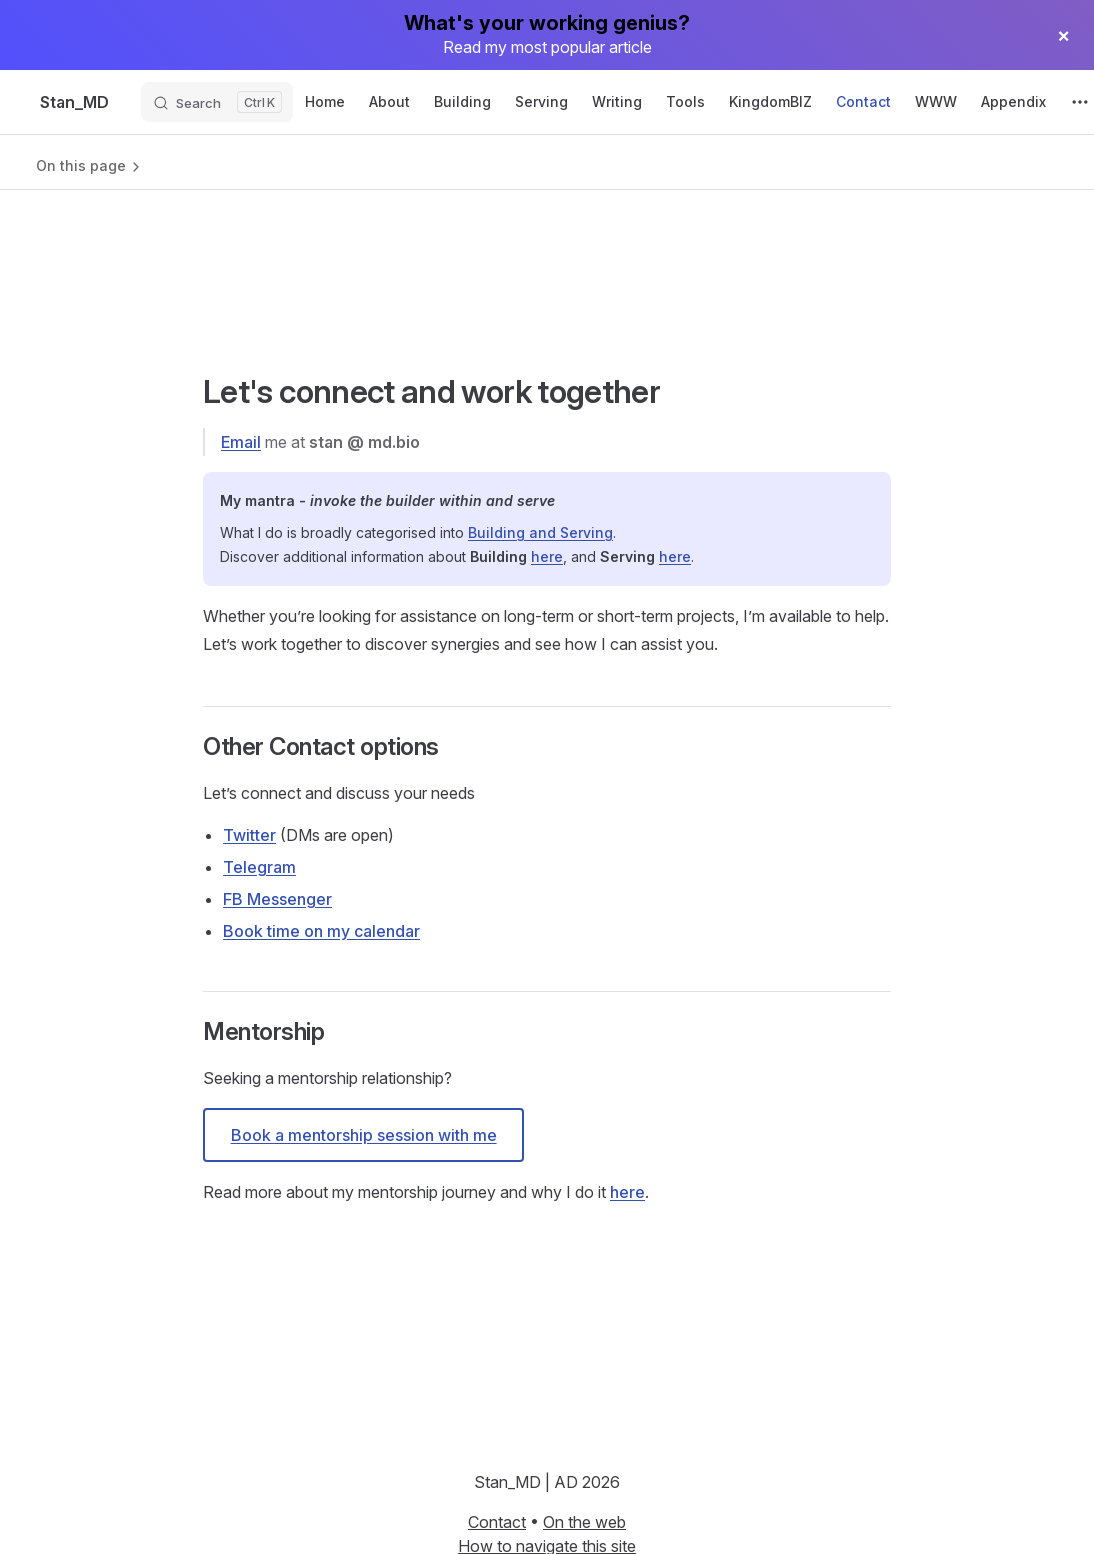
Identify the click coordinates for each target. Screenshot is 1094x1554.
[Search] (217, 102)
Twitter (249, 835)
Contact (497, 1522)
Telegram (259, 867)
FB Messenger (277, 899)
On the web (584, 1522)
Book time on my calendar (321, 931)
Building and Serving (540, 532)
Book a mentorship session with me (364, 1135)
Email (241, 442)
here (547, 556)
